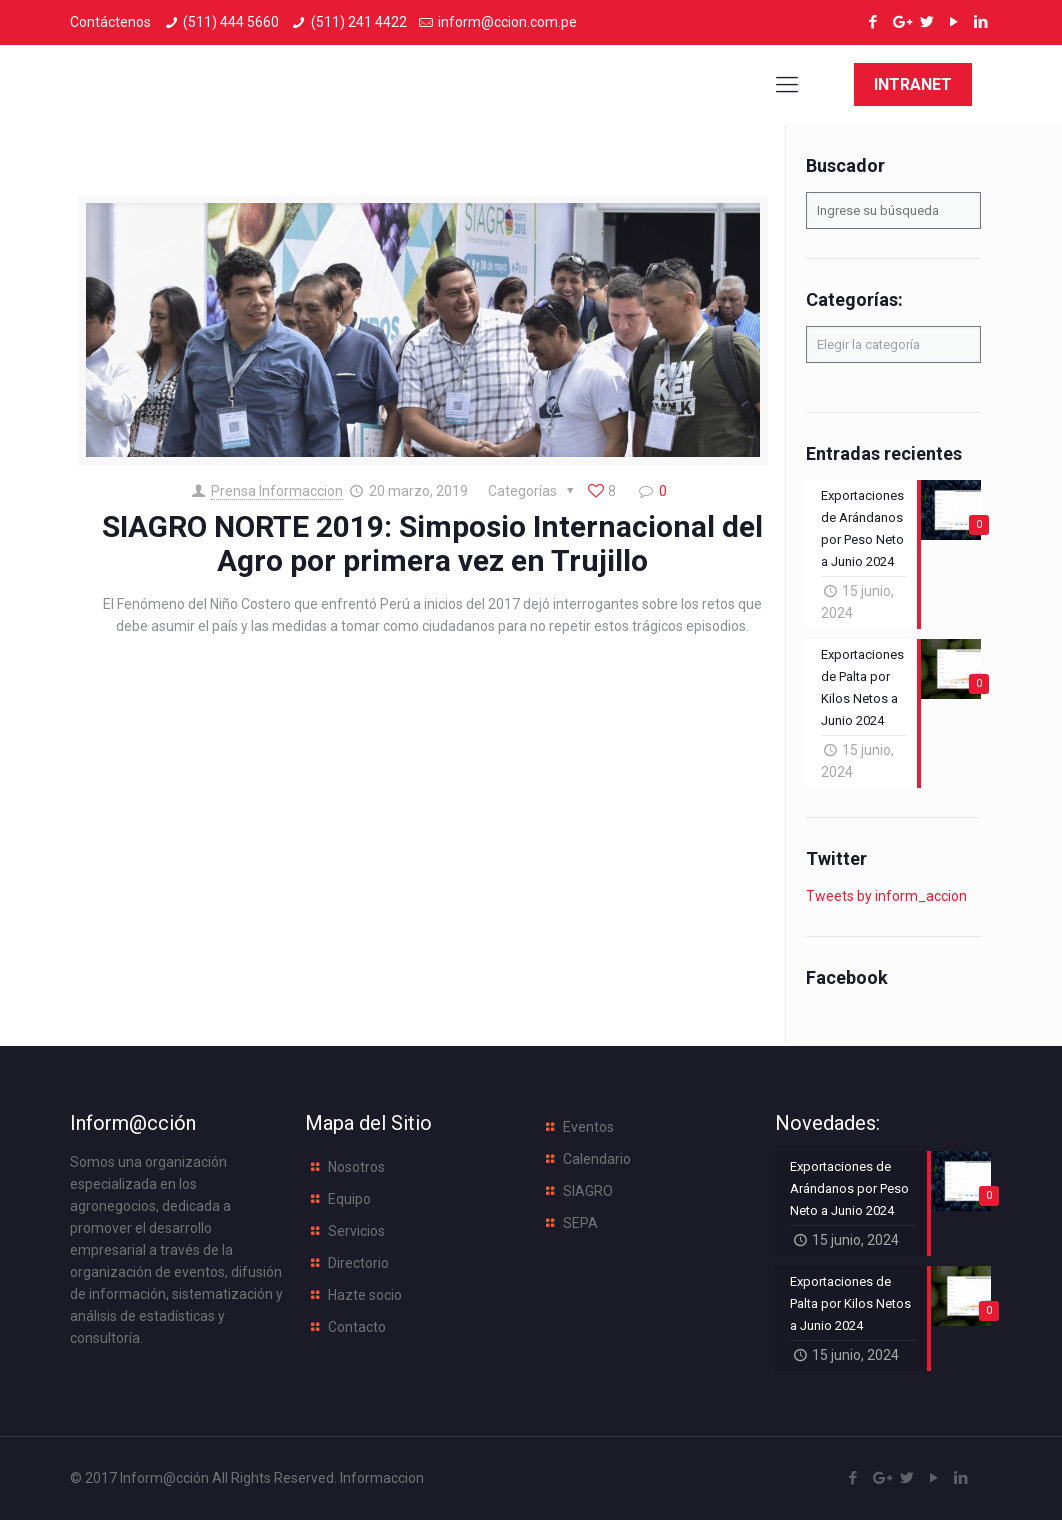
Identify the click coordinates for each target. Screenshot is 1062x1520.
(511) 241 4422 (359, 22)
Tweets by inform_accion (886, 896)
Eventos (588, 1127)
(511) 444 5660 (231, 22)
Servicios (356, 1231)
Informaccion (382, 1478)
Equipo (349, 1199)
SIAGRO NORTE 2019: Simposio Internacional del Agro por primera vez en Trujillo (432, 543)
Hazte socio (365, 1295)
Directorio (358, 1263)
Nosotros (356, 1167)
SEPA (580, 1223)
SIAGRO (588, 1191)
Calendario (597, 1159)
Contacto (357, 1327)
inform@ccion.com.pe (507, 22)
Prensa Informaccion (277, 491)
